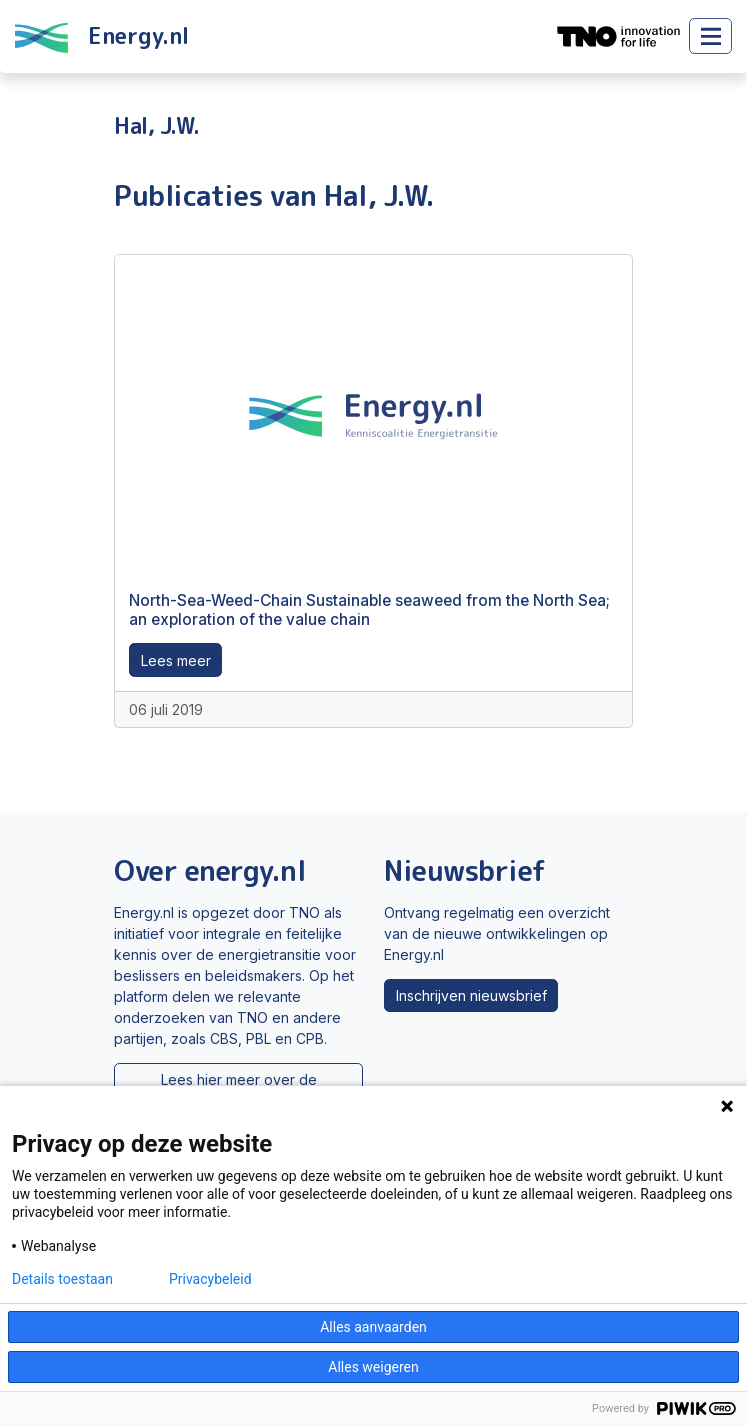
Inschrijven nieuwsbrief (471, 995)
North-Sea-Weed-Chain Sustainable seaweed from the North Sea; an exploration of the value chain (369, 609)
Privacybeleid (210, 1279)
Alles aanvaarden (373, 1327)
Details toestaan (62, 1279)
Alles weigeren (373, 1367)
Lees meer (176, 660)
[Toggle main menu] (710, 36)
